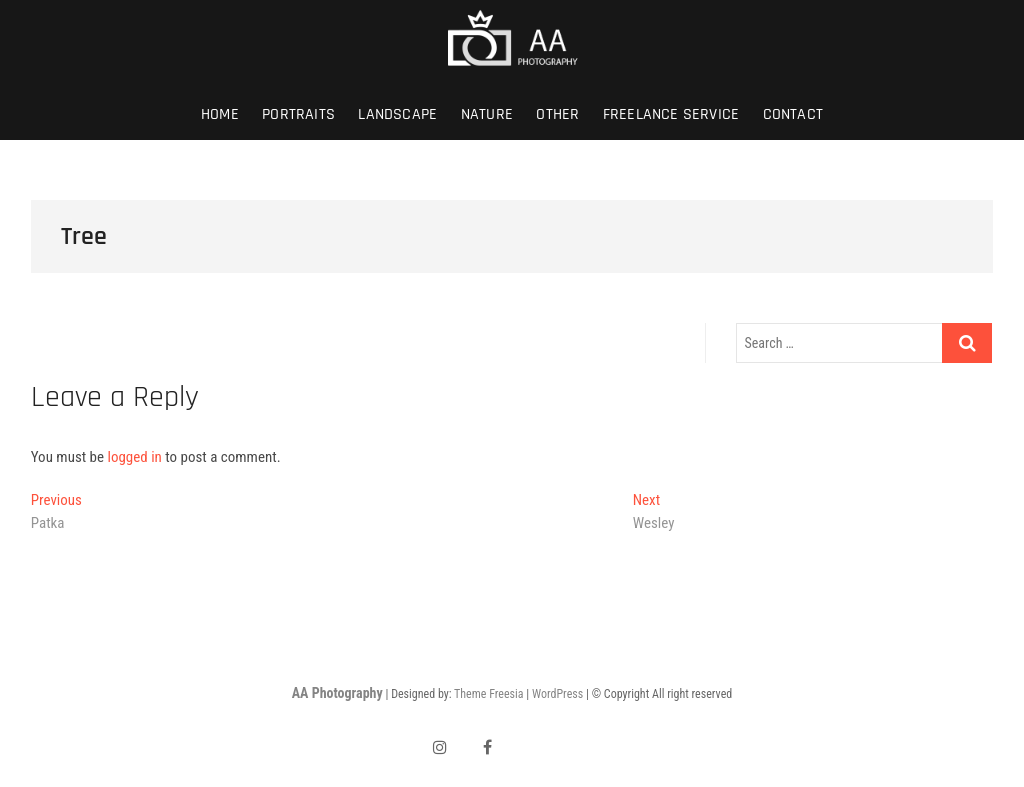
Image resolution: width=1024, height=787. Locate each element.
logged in (134, 457)
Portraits (298, 114)
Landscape (397, 114)
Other (557, 114)
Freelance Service (671, 114)
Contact (793, 114)
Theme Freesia (488, 694)
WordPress (557, 694)
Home (220, 114)
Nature (487, 114)
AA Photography (337, 693)
